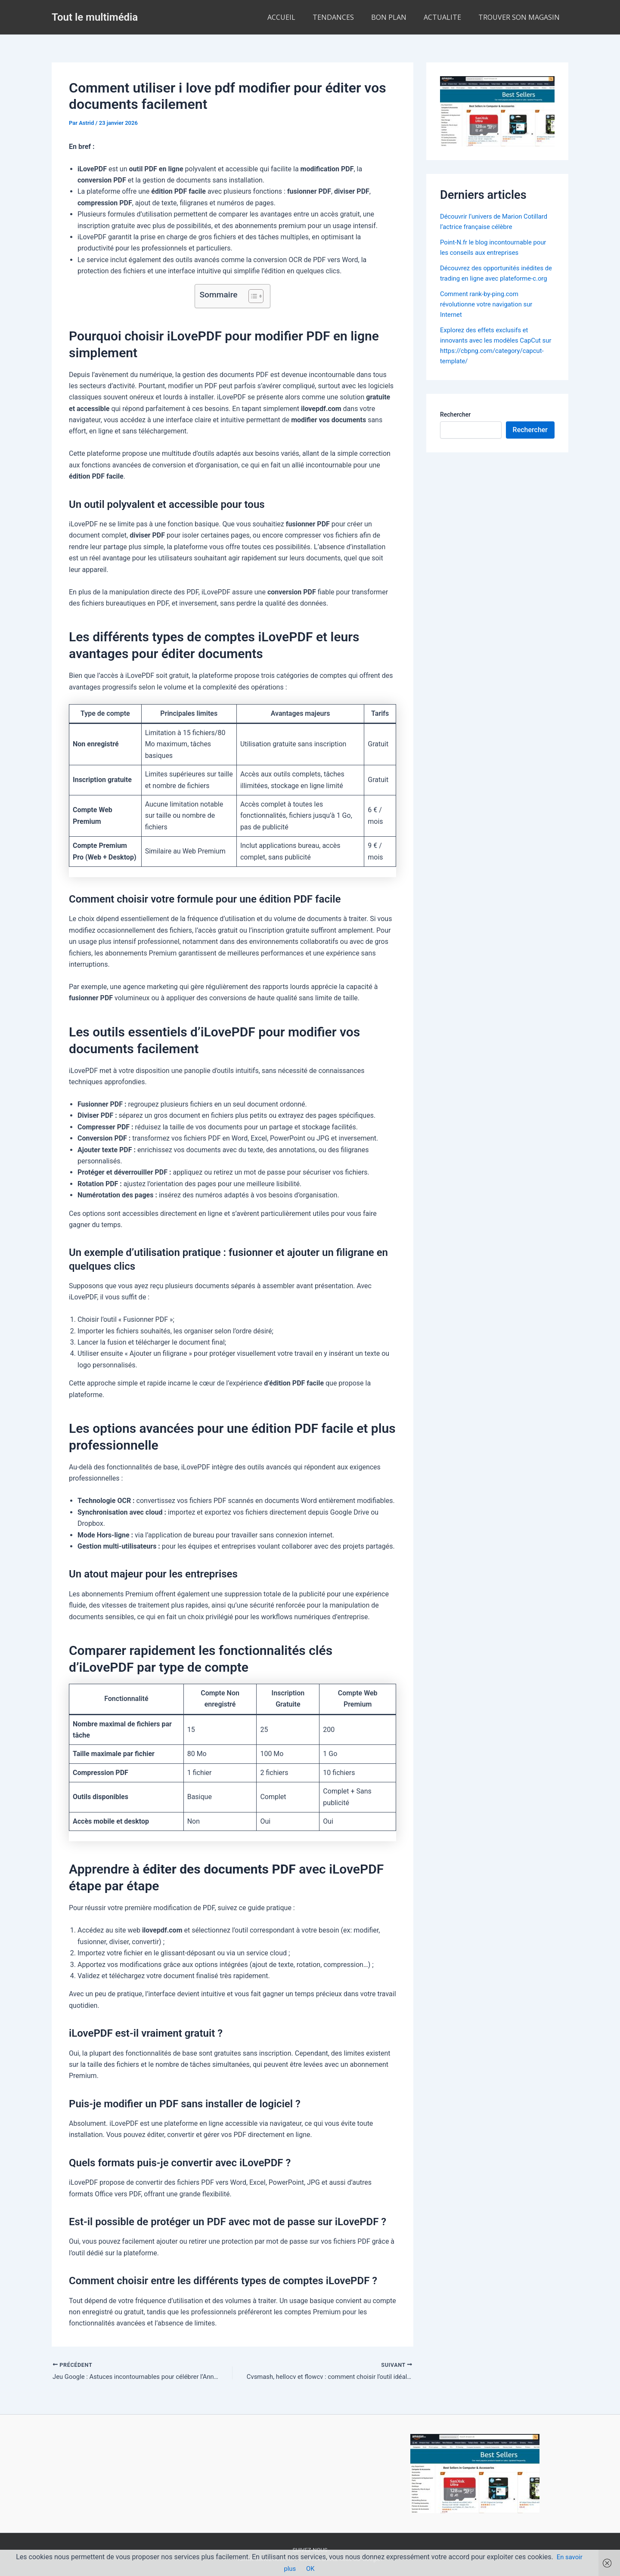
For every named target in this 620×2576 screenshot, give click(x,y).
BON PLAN (397, 17)
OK (310, 2568)
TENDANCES (345, 17)
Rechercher (455, 435)
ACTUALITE (447, 17)
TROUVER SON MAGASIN (520, 17)
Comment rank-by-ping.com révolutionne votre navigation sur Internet (490, 314)
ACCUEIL (297, 17)
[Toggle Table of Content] (251, 296)
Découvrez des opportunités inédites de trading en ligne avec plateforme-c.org (496, 278)
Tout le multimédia (95, 17)
